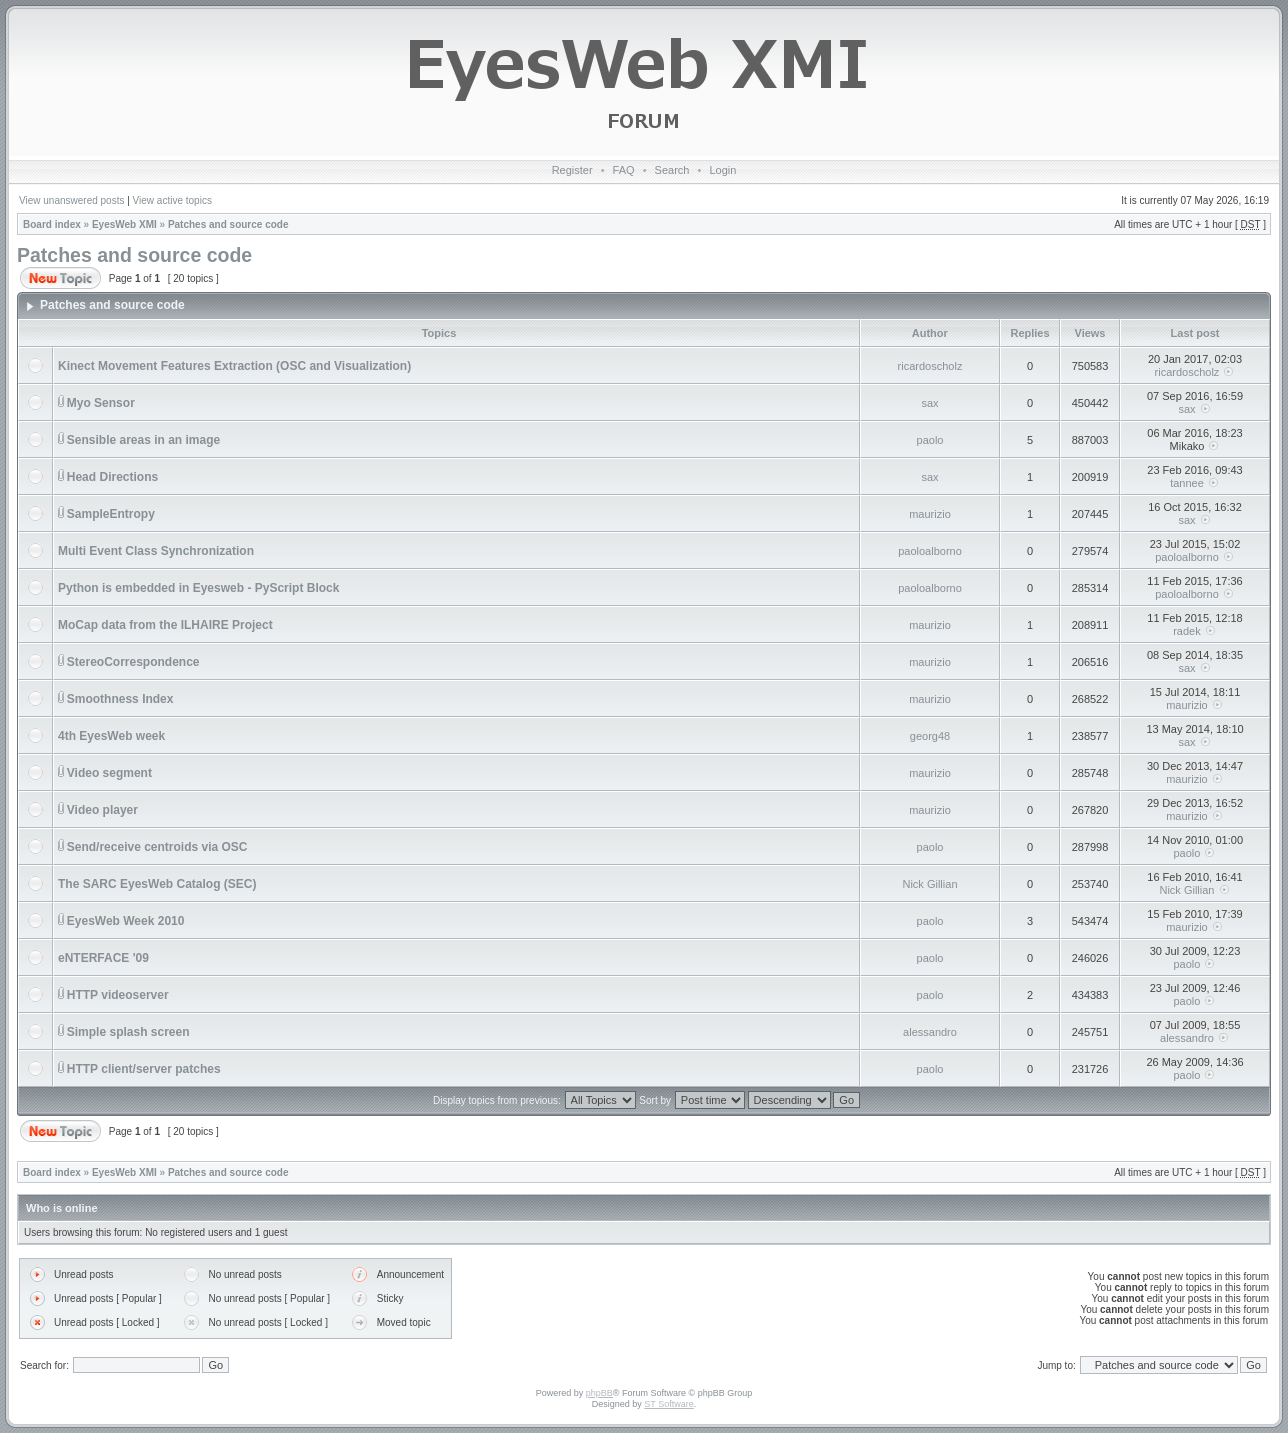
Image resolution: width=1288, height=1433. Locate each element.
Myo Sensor (101, 403)
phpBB (599, 1393)
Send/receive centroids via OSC (157, 847)
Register (572, 170)
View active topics (172, 200)
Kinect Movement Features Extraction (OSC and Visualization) (234, 366)
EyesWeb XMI (124, 224)
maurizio (930, 514)
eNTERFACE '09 (103, 958)
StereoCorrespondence (133, 662)
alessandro (930, 1032)
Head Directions (112, 477)
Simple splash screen (128, 1032)
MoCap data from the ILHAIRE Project (165, 625)
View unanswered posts (71, 200)
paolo (930, 440)
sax (929, 403)
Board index (52, 224)
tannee (1187, 483)
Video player (102, 810)
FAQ (624, 170)
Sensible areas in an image (143, 440)
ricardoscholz (930, 366)
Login (722, 170)
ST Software (668, 1404)
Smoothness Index (120, 699)
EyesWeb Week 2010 (126, 921)
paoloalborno (930, 551)
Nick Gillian (929, 884)
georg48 (930, 736)
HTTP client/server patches (144, 1069)
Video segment (109, 773)
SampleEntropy (111, 514)
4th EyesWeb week (111, 736)
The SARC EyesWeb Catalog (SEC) (157, 884)
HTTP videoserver (118, 995)
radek (1187, 631)
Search (672, 170)
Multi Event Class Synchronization (156, 551)
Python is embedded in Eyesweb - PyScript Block (198, 588)
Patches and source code (228, 224)
